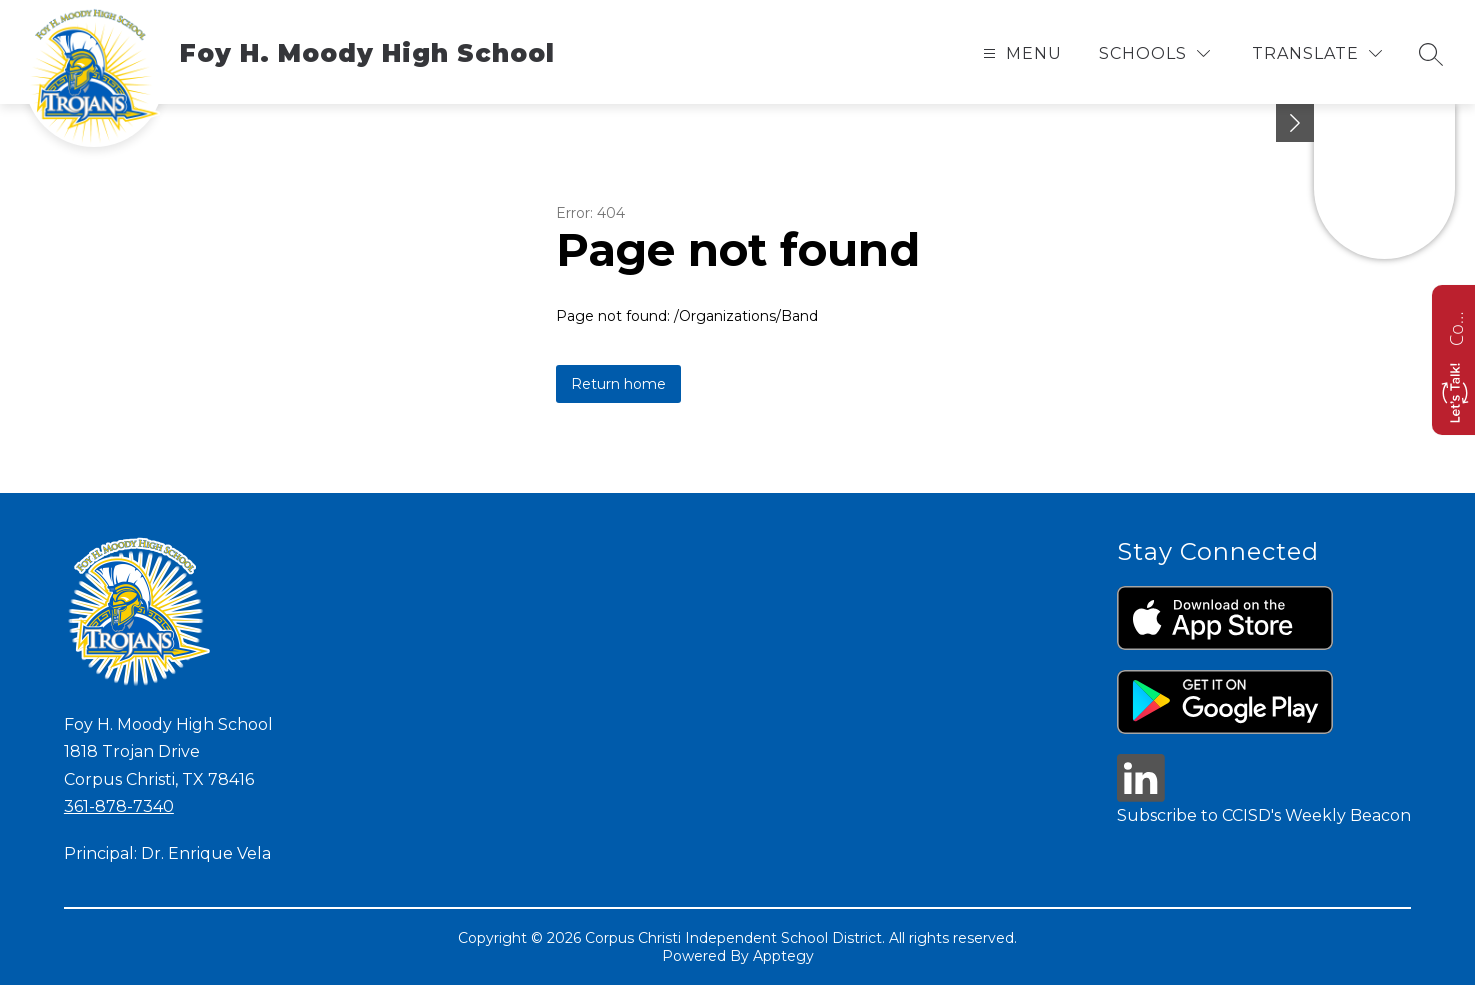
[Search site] (1431, 54)
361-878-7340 (119, 806)
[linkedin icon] (1141, 796)
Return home (618, 384)
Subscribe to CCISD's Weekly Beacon (1264, 815)
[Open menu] (1020, 53)
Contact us (1456, 326)
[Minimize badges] (1295, 123)
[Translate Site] (1317, 53)
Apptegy (783, 956)
